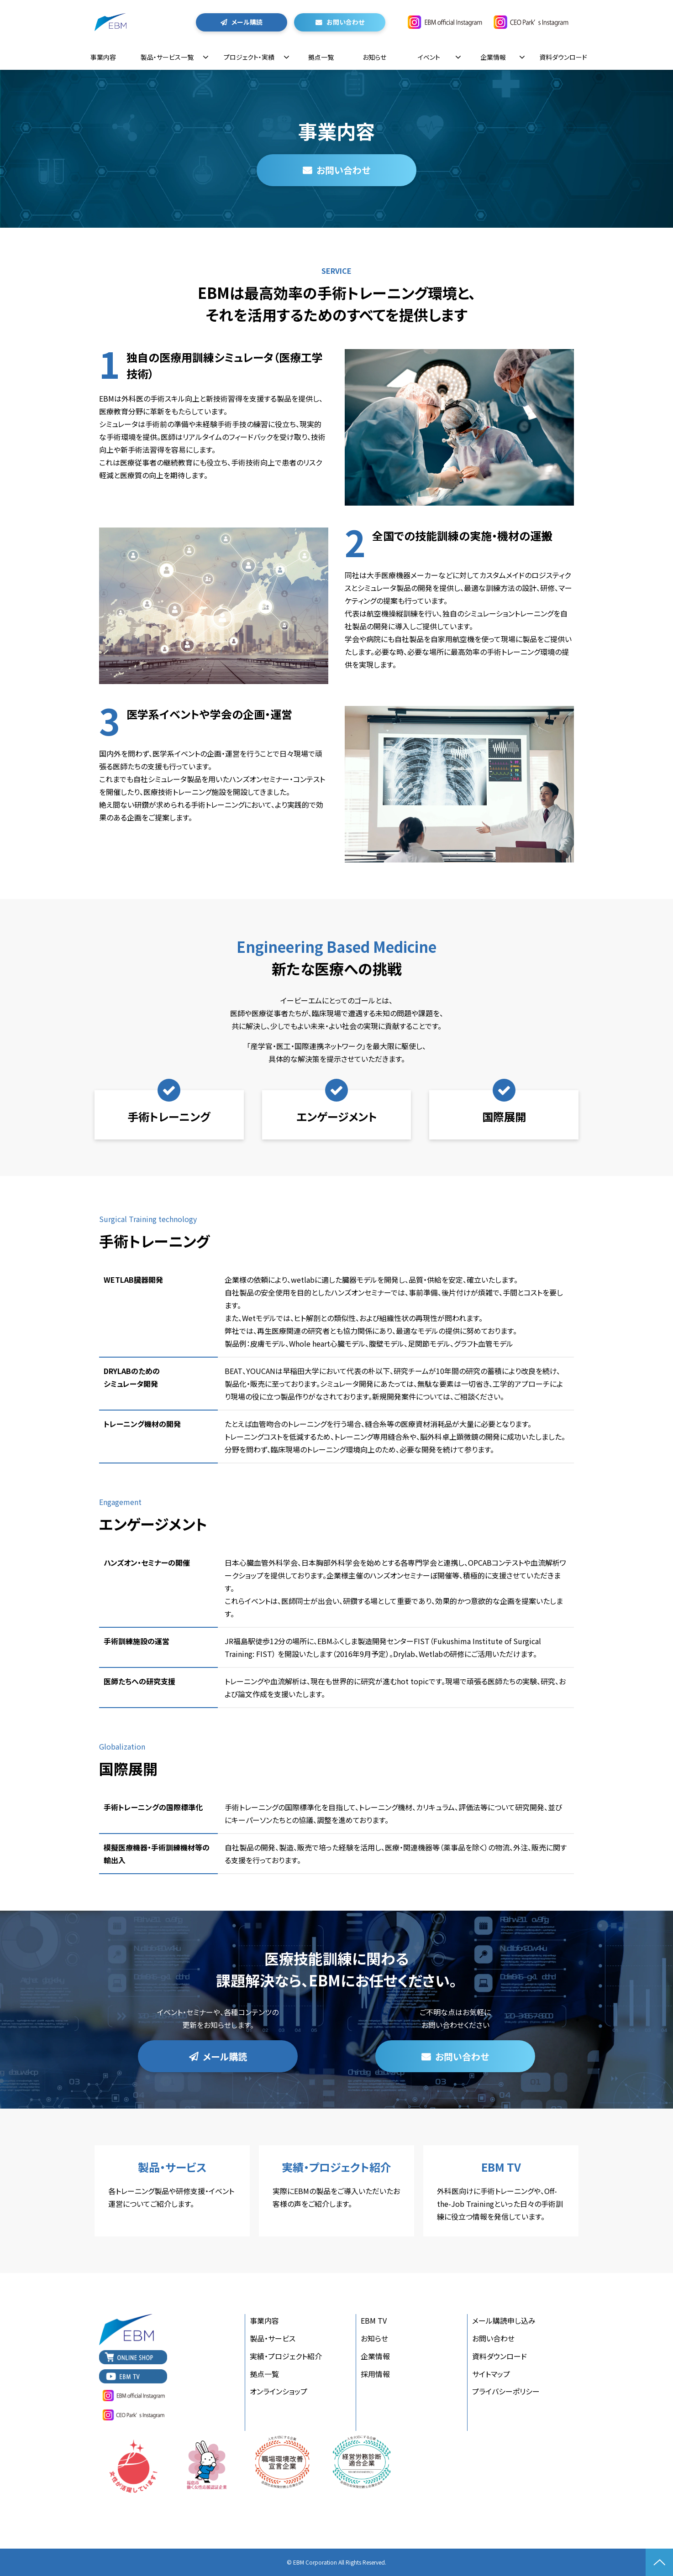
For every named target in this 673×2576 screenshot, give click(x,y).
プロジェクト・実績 (249, 57)
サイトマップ (491, 2373)
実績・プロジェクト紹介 (336, 2190)
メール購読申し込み (504, 2320)
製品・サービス (272, 2338)
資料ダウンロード (563, 57)
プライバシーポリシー (506, 2391)
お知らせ (374, 57)
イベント (429, 57)
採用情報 (375, 2373)
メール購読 (247, 21)
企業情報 (493, 57)
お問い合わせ (345, 21)
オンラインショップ (278, 2391)
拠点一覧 (321, 57)
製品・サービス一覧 (167, 57)
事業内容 (103, 57)
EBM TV (500, 2190)
